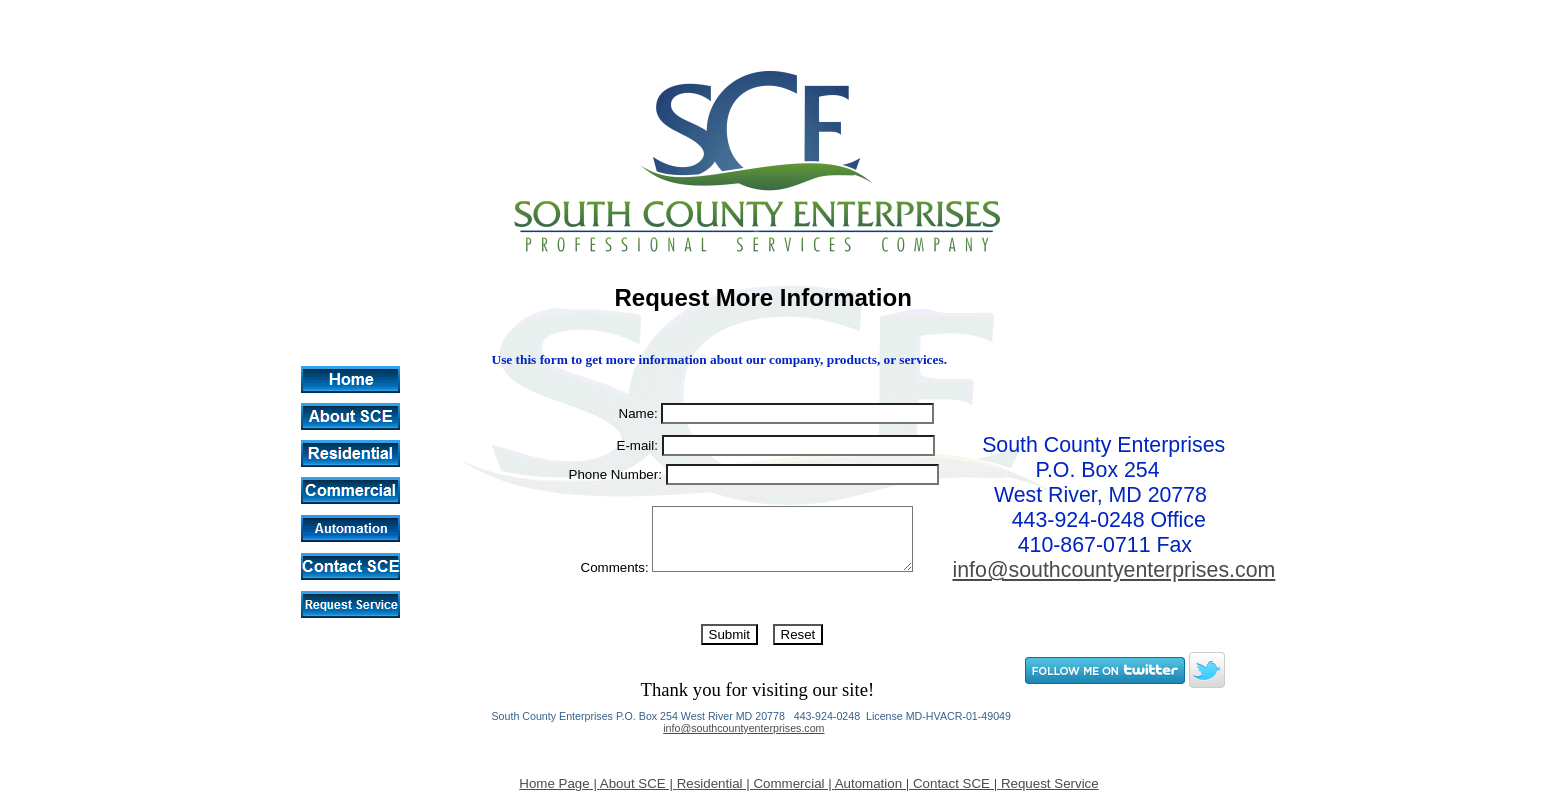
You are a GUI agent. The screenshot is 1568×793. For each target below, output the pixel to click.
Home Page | (559, 783)
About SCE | (638, 783)
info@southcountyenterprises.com (743, 728)
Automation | (874, 783)
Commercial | (793, 783)
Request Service (1050, 783)
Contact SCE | (957, 783)
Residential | (715, 783)
